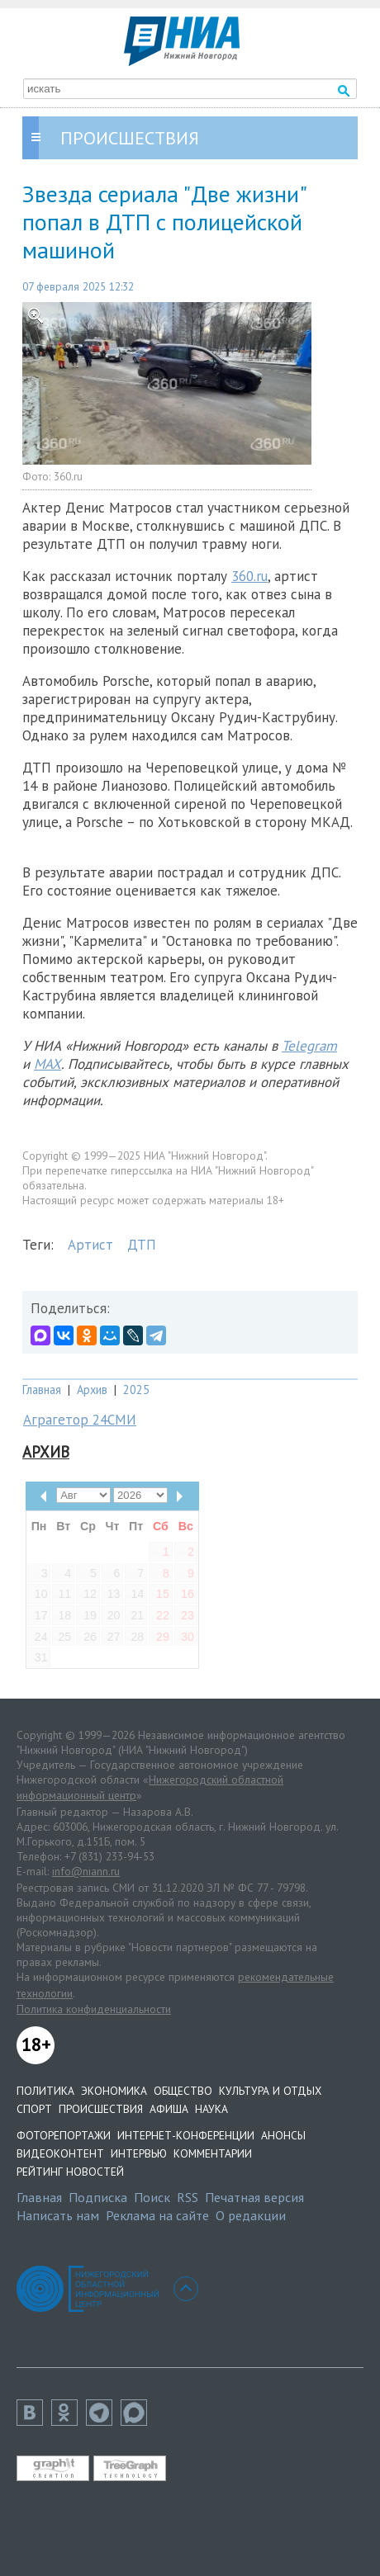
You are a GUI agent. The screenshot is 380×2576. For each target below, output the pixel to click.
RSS (187, 2197)
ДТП (141, 1245)
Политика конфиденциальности (94, 2009)
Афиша (169, 2108)
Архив (92, 1389)
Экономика (114, 2090)
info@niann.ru (86, 1871)
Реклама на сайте (157, 2215)
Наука (211, 2108)
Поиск (152, 2197)
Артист (90, 1245)
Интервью (139, 2153)
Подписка (98, 2197)
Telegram (309, 1046)
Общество (183, 2090)
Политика (45, 2090)
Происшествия (101, 2108)
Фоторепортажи (64, 2135)
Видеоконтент (60, 2153)
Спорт (34, 2108)
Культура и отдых (270, 2090)
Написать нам (58, 2215)
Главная (41, 1389)
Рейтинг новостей (70, 2171)
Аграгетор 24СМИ (79, 1420)
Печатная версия (254, 2197)
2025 (136, 1389)
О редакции (251, 2215)
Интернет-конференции (185, 2135)
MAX (47, 1064)
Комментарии (212, 2153)
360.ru (249, 576)
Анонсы (283, 2135)
